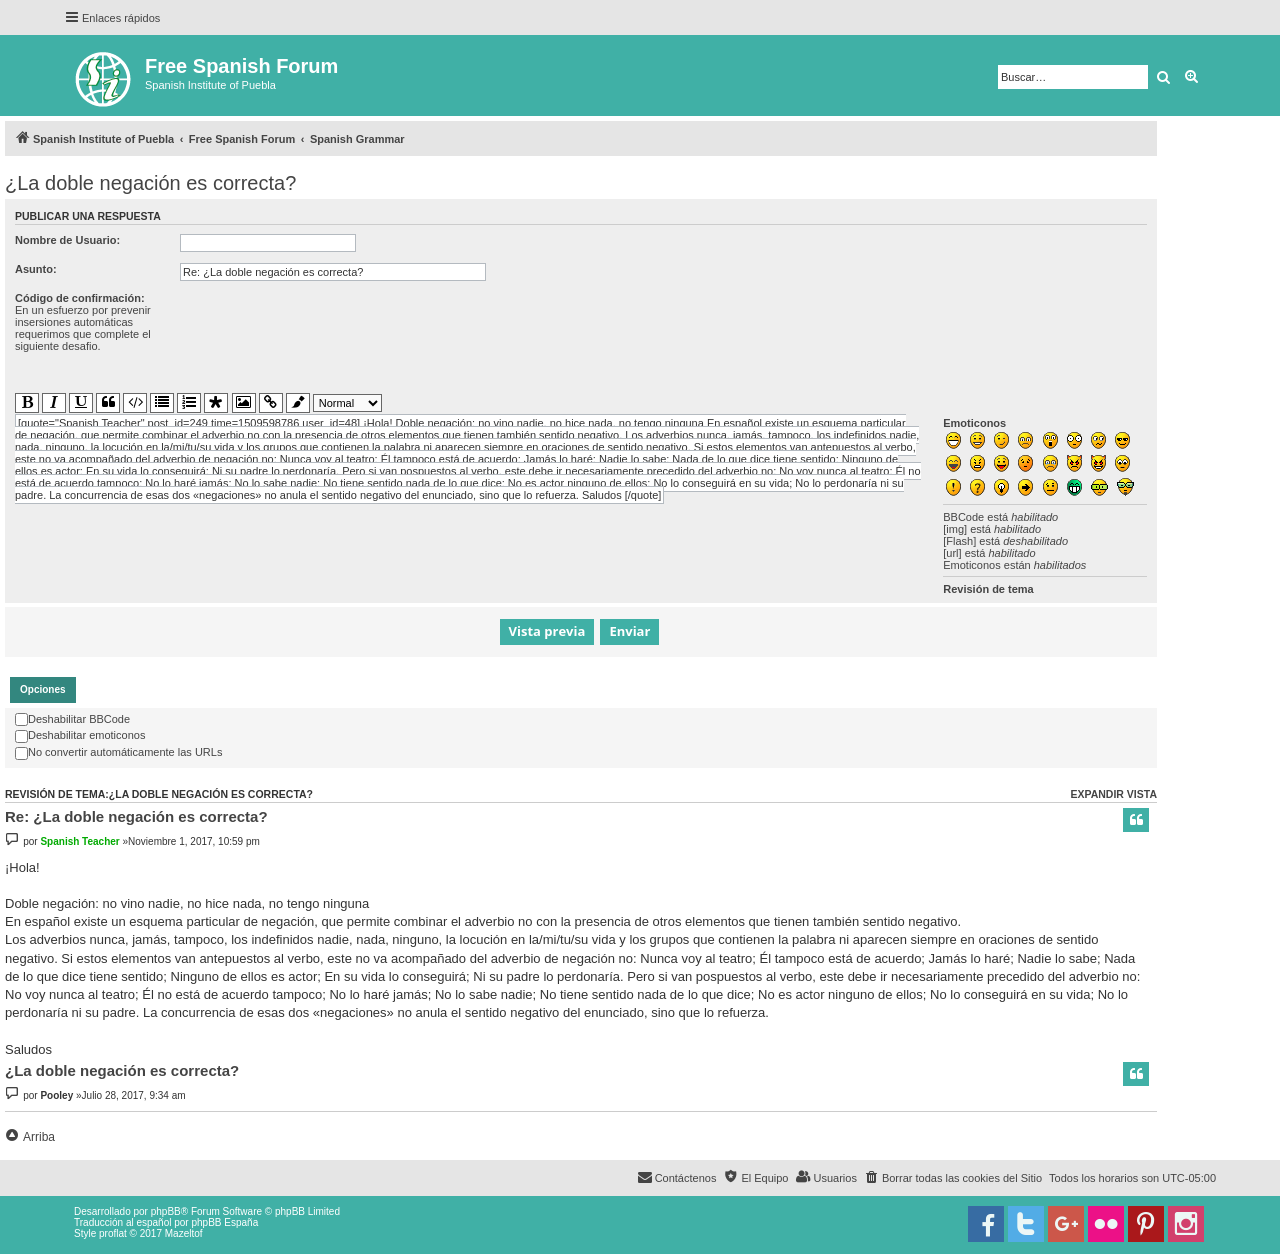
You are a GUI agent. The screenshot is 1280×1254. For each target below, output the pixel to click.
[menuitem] (953, 1178)
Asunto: (36, 269)
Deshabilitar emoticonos (80, 735)
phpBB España (224, 1222)
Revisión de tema (988, 589)
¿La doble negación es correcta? (150, 183)
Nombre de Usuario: (67, 240)
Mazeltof (184, 1233)
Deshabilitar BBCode (72, 719)
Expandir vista (1113, 794)
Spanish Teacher (79, 841)
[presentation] (332, 331)
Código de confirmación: (80, 298)
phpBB (166, 1211)
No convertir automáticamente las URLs (118, 752)
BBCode (963, 517)
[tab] (43, 690)
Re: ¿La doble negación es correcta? (136, 816)
